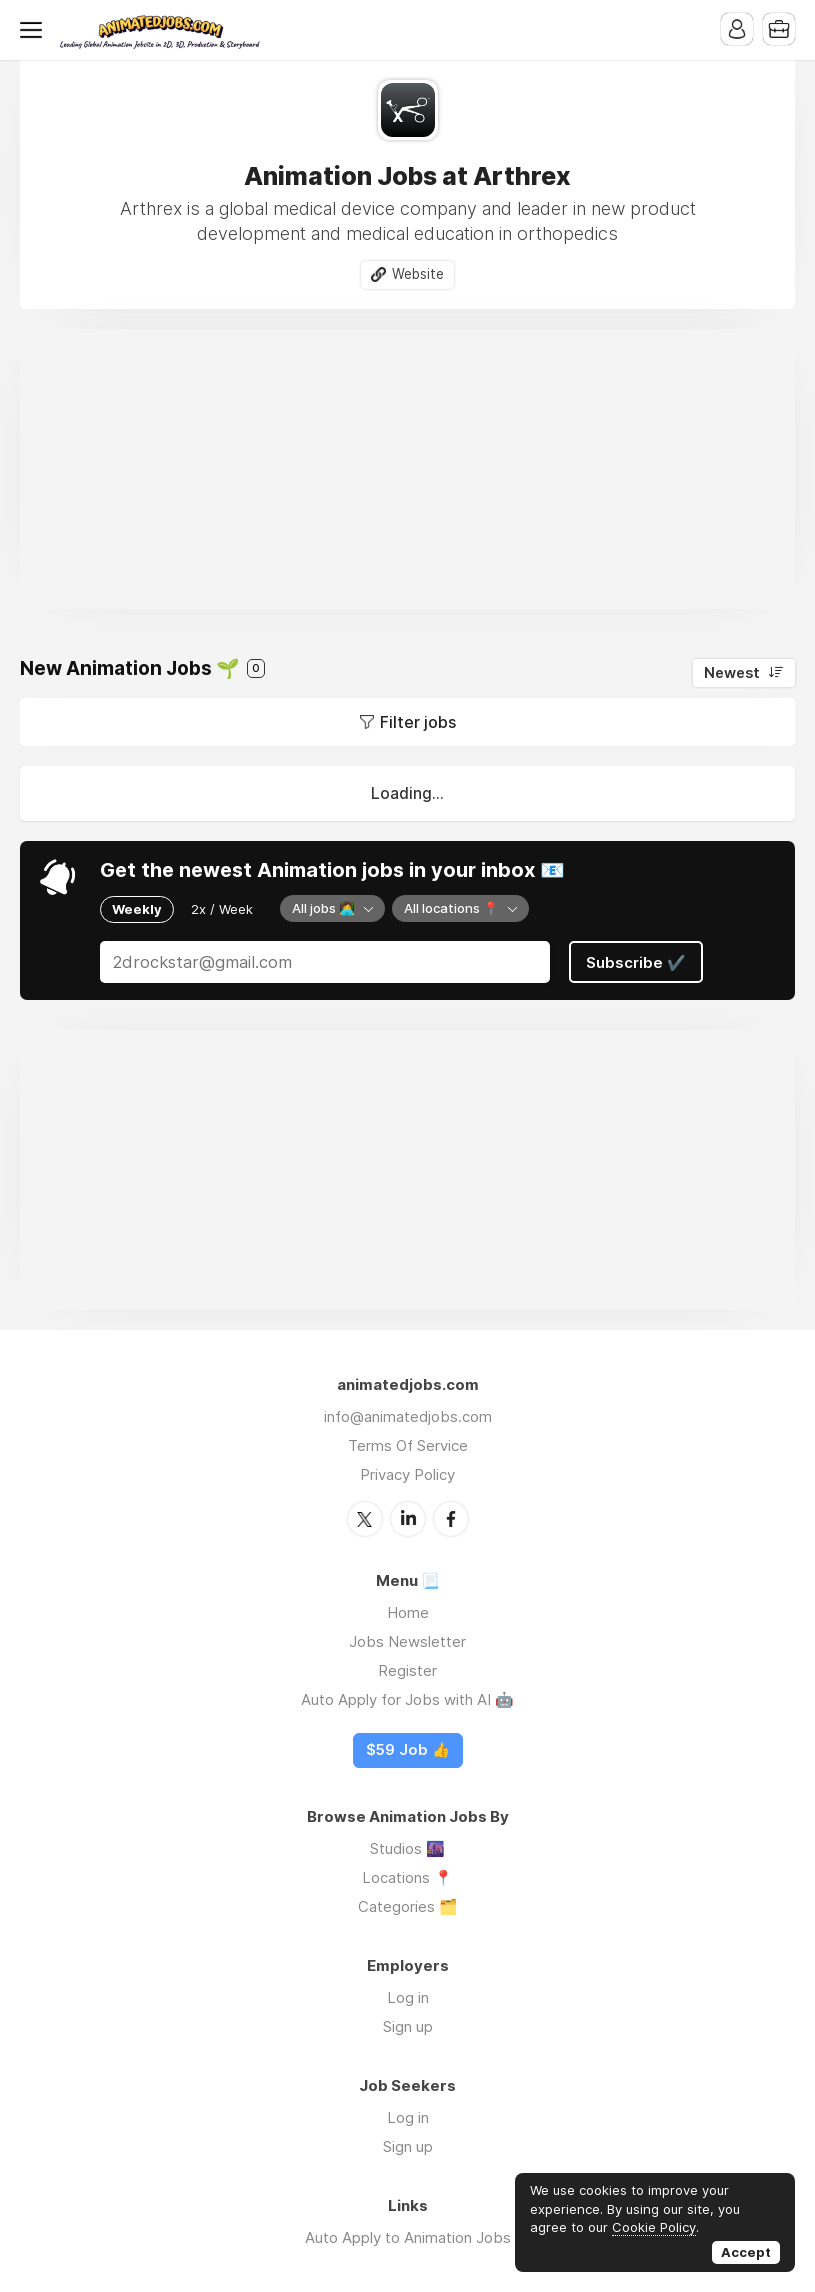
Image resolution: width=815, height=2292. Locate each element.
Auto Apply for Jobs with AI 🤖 (407, 1699)
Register (407, 1670)
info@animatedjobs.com (408, 1416)
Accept (746, 2252)
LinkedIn (408, 1519)
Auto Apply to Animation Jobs (408, 2237)
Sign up (408, 2026)
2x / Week (222, 909)
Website (418, 274)
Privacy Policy (407, 1474)
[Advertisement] (407, 469)
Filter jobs (418, 722)
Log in (408, 1997)
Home (408, 1612)
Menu (35, 30)
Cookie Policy (654, 2227)
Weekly (137, 909)
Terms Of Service (408, 1445)
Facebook (451, 1519)
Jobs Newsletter (407, 1641)
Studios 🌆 (407, 1848)
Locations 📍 (407, 1877)
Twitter (365, 1519)
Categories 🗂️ (408, 1906)
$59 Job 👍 (408, 1750)
